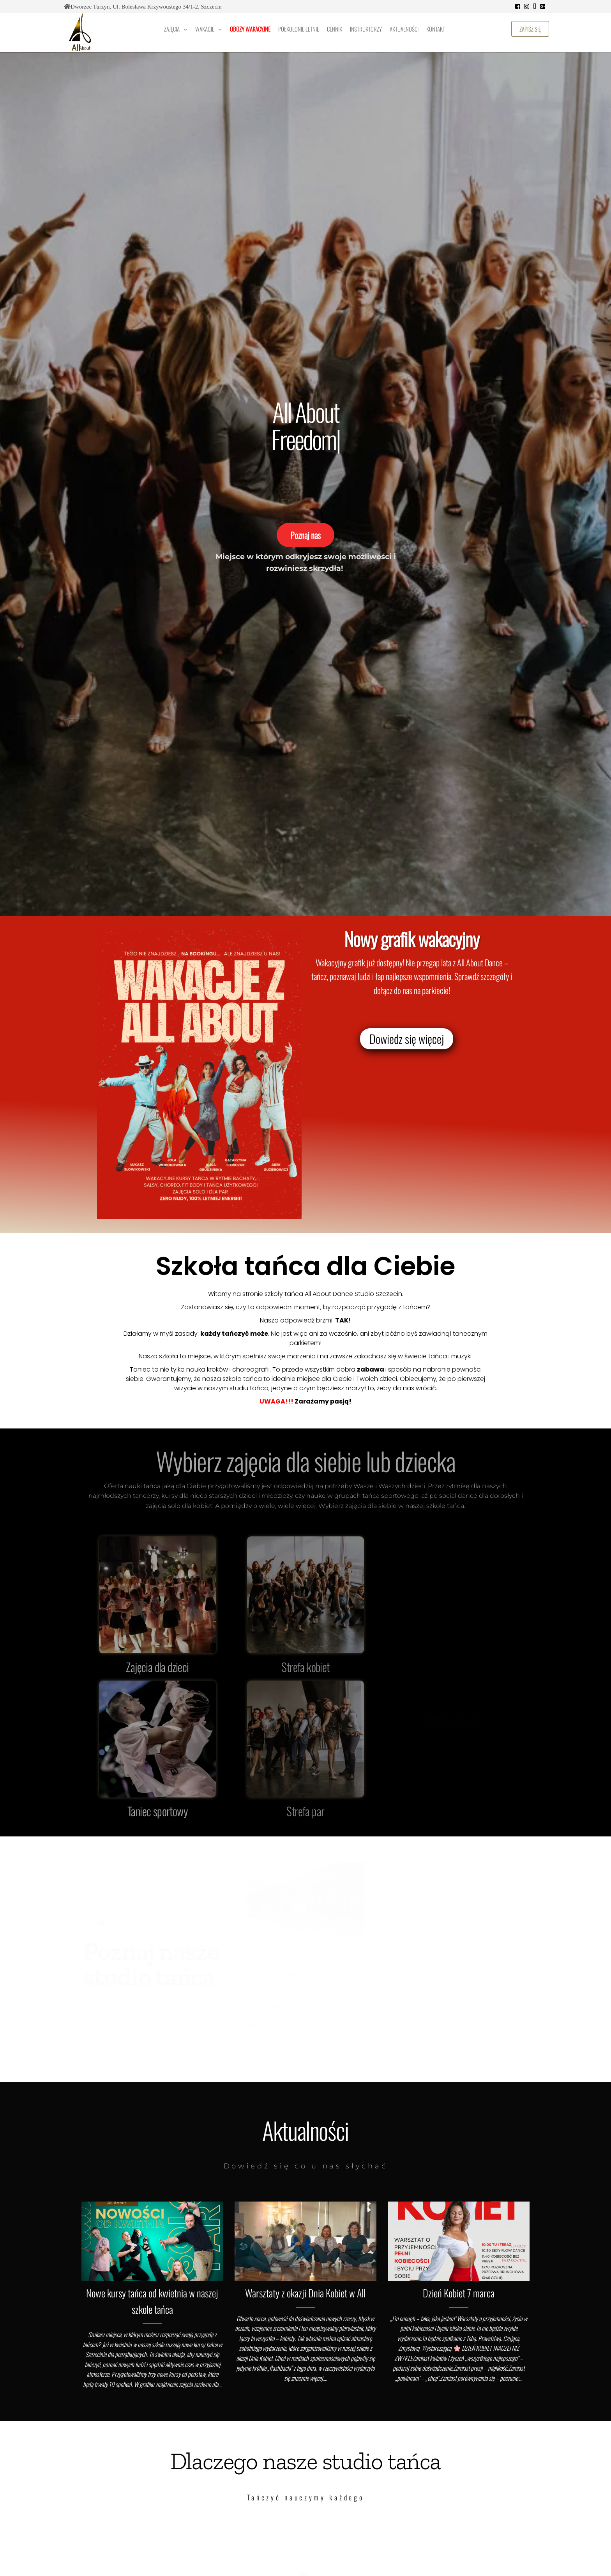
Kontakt (435, 29)
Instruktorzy (366, 29)
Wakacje (204, 29)
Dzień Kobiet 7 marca (458, 2293)
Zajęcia (172, 29)
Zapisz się (530, 29)
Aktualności (404, 29)
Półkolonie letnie (298, 29)
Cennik (334, 29)
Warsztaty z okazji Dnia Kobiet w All (305, 2293)
